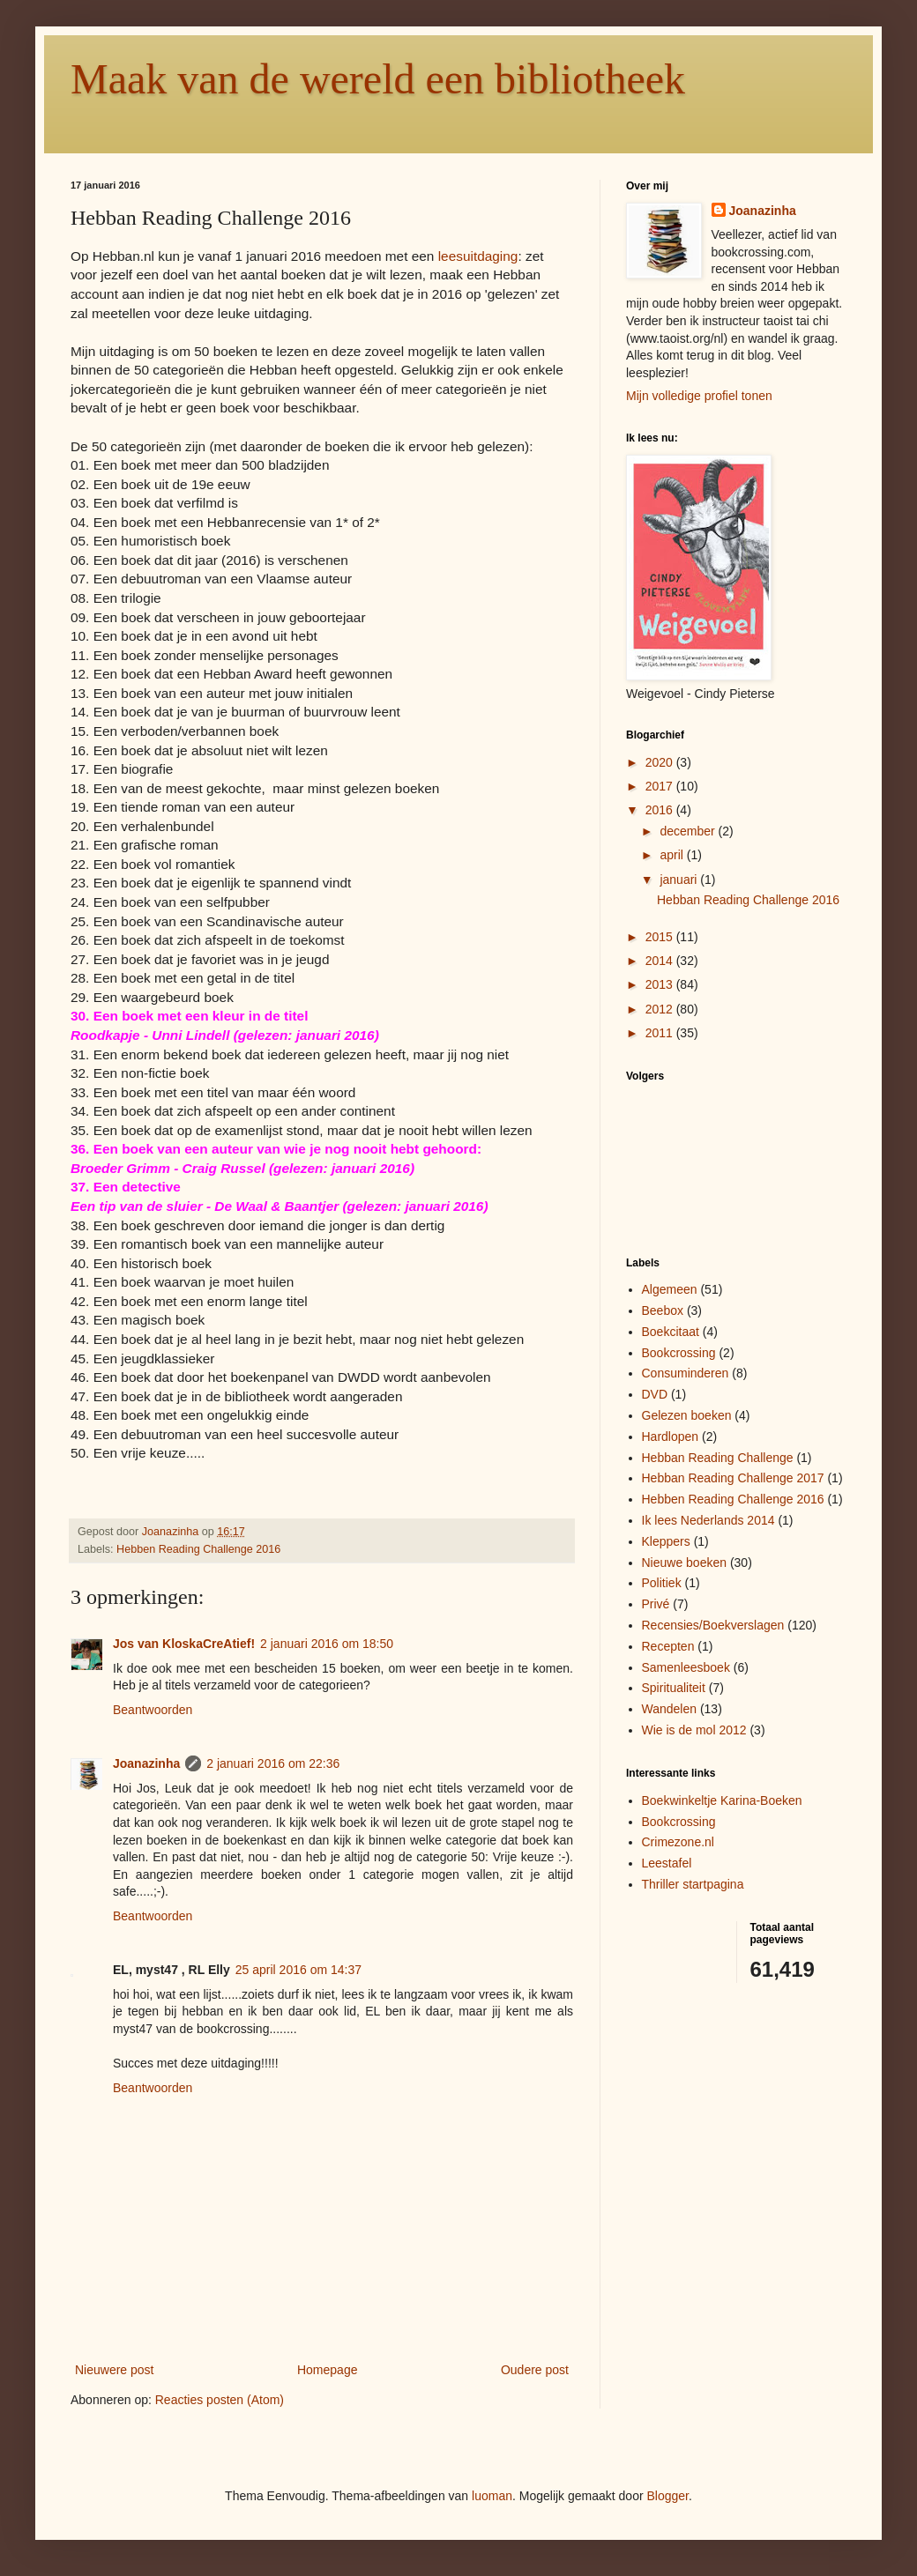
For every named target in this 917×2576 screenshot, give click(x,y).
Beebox (662, 1310)
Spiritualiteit (673, 1688)
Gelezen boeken (687, 1415)
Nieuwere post (114, 2370)
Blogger (668, 2496)
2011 (660, 1033)
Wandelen (669, 1709)
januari (680, 879)
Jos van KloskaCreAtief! (184, 1644)
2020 (660, 762)
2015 (660, 937)
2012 (660, 1009)
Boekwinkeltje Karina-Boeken (722, 1800)
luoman (492, 2496)
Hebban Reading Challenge (718, 1458)
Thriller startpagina (693, 1884)
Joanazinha (146, 1763)
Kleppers (666, 1541)
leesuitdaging (478, 256)
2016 (660, 810)
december (689, 831)
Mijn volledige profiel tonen (699, 396)
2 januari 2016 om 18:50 (326, 1644)
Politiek (662, 1583)
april (673, 855)
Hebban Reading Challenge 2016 (748, 900)
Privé (656, 1604)
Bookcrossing (679, 1353)
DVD (655, 1394)
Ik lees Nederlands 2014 (708, 1520)
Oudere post (535, 2370)
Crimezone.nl (678, 1842)
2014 (660, 961)
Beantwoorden (152, 1710)
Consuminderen (685, 1373)
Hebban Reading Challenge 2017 (733, 1478)
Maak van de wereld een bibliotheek (378, 79)
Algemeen (669, 1289)
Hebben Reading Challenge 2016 (198, 1549)
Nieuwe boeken (684, 1562)
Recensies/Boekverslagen (713, 1625)
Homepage (327, 2370)
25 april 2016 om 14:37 (298, 1970)
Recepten (668, 1646)
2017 (660, 786)
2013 (660, 984)
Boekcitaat (670, 1332)
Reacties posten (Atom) (219, 2400)
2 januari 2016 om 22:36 (272, 1763)
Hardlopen (670, 1436)
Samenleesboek (686, 1667)
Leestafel (667, 1863)
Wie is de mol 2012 (694, 1730)
